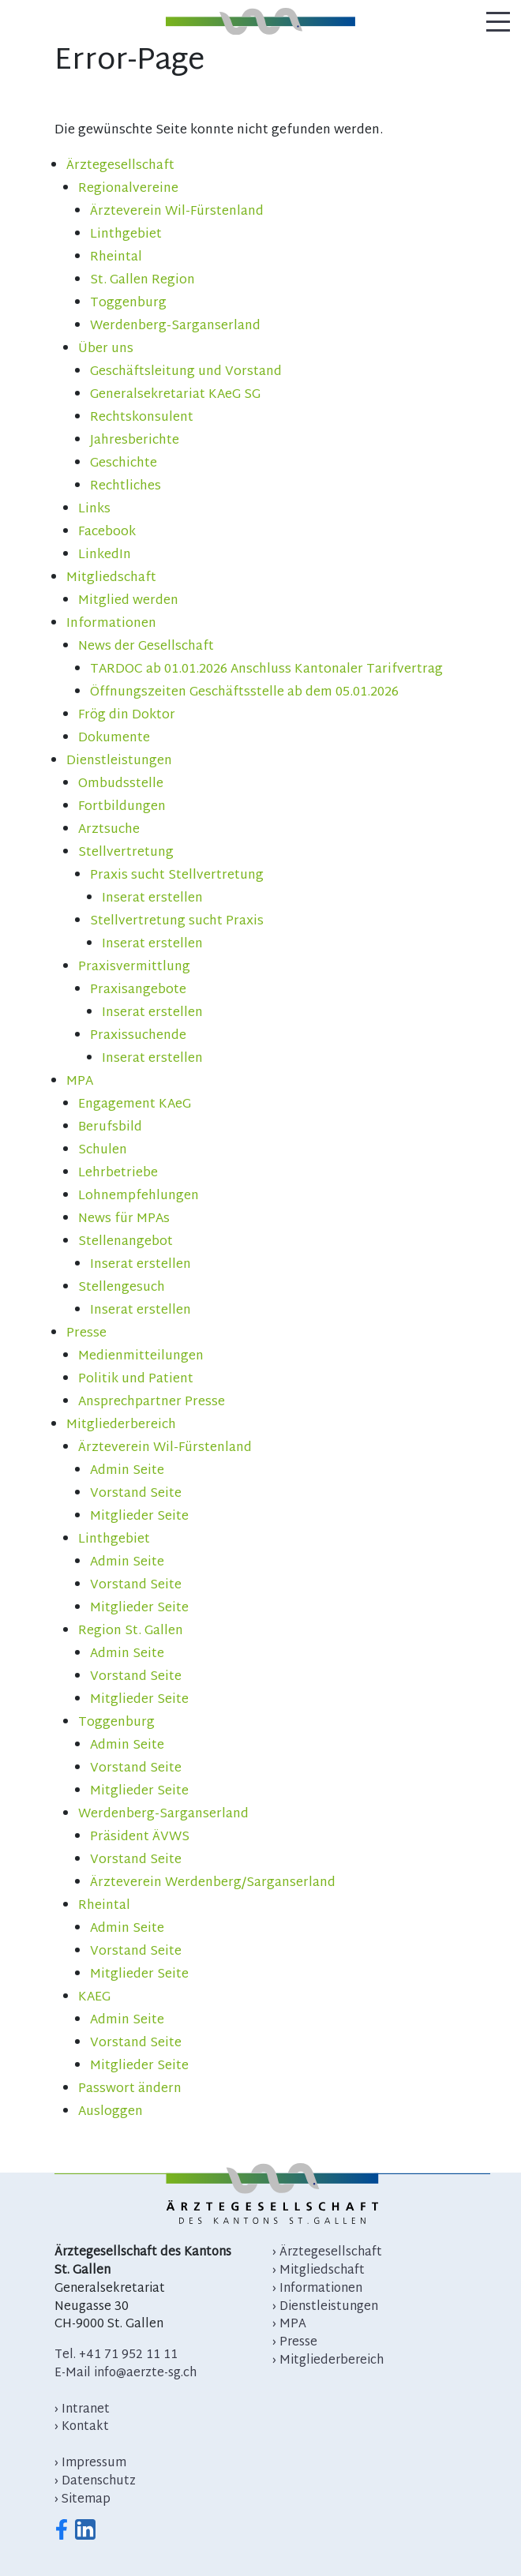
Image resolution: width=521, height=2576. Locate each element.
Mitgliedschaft (111, 578)
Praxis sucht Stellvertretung (177, 875)
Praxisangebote (138, 990)
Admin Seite (127, 1471)
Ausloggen (110, 2112)
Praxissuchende (138, 1036)
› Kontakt (81, 2427)
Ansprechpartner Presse (151, 1402)
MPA (79, 1082)
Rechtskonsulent (141, 418)
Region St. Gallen (130, 1631)
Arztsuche (109, 830)
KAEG (94, 1997)
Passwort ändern (130, 2089)
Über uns (105, 349)
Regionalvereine (128, 189)
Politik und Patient (135, 1379)
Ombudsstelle (120, 784)
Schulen (102, 1150)
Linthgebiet (126, 234)
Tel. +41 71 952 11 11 (116, 2355)
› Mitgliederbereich (328, 2361)
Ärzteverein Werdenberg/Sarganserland (212, 1883)
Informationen (111, 624)
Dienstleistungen (119, 761)
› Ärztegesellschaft (327, 2252)
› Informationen (317, 2289)
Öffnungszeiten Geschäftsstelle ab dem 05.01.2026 (244, 692)
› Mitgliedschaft (318, 2271)
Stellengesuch (121, 1288)
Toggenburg (128, 303)
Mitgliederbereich (121, 1425)
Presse (86, 1333)
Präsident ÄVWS (139, 1837)
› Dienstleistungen (325, 2307)
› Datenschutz (95, 2481)
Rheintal (116, 257)
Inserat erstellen (152, 898)
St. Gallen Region (142, 280)
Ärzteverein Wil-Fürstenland (177, 212)
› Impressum (90, 2463)
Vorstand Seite (136, 1494)
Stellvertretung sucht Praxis (177, 921)
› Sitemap (82, 2499)
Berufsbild (110, 1127)
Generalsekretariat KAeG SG (175, 395)
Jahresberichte (134, 440)
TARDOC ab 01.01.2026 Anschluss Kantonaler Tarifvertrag (266, 669)
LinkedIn (104, 555)
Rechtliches (125, 486)
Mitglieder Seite (139, 1516)
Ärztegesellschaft (120, 166)
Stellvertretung (126, 853)
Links (94, 509)
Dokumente (114, 738)
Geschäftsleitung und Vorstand (186, 372)
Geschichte (123, 463)
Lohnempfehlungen (138, 1196)
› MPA (289, 2324)
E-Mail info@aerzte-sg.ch (125, 2373)
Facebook (107, 532)
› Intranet (82, 2409)
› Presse (294, 2342)
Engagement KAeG (134, 1104)
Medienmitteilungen (141, 1356)
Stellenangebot (125, 1242)
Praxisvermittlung (134, 967)
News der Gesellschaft (146, 647)
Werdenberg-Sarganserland (175, 326)
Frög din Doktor (126, 715)
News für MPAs (124, 1219)
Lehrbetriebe (118, 1173)
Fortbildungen (122, 807)
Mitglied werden (128, 601)
